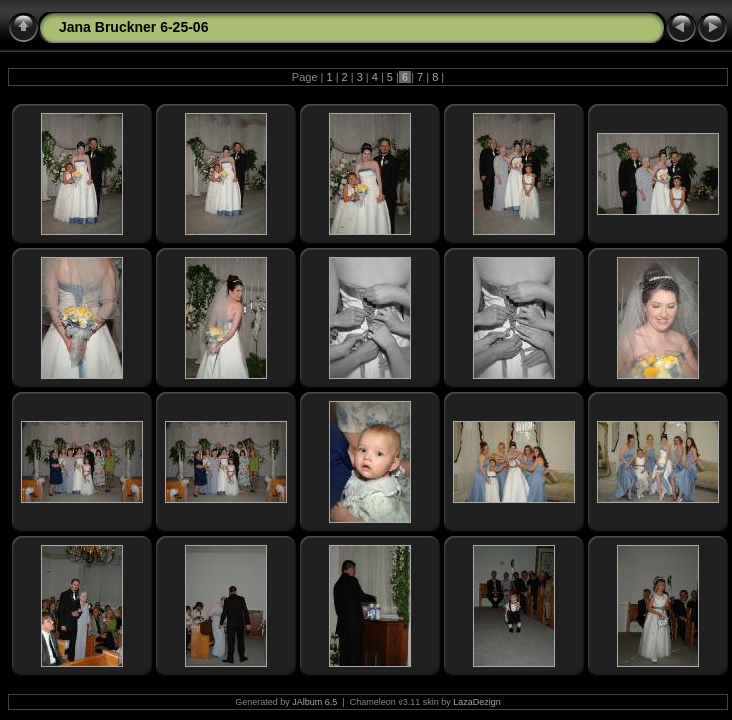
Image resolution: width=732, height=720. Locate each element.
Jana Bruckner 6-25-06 (133, 27)
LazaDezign (477, 702)
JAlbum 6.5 (314, 702)
